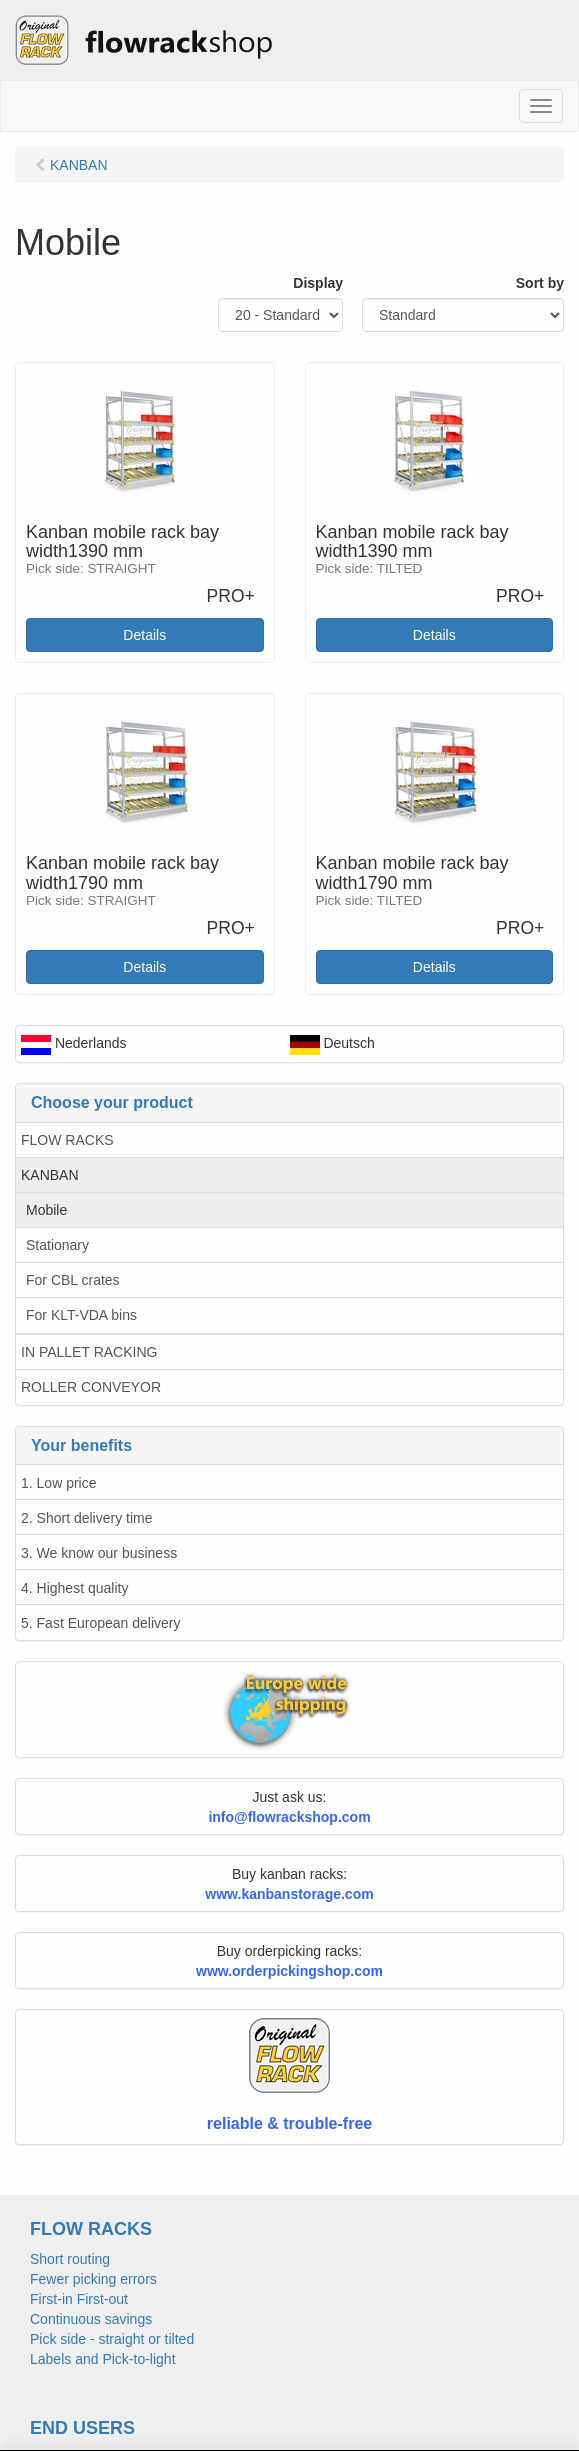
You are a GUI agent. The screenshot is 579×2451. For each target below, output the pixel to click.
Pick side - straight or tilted (112, 2339)
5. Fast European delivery (101, 1623)
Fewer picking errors (93, 2279)
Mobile (46, 1210)
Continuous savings (91, 2319)
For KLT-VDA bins (81, 1315)
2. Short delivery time (87, 1518)
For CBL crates (73, 1280)
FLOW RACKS (67, 1140)
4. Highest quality (74, 1588)
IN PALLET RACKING (89, 1352)
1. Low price (58, 1483)
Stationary (57, 1245)
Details (144, 635)
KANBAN (50, 1175)
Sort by (540, 283)
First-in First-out (79, 2299)
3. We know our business (99, 1553)
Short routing (70, 2259)
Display (318, 283)
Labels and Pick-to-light (103, 2359)
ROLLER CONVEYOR (91, 1387)
